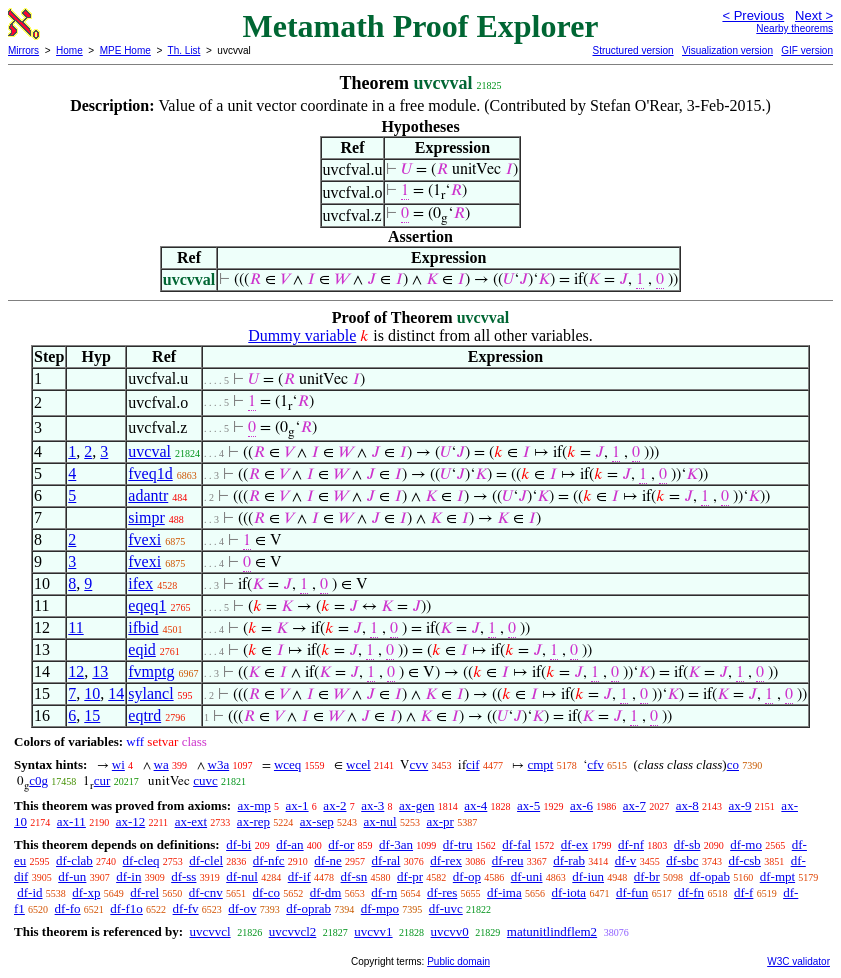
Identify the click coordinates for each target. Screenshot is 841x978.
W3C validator (798, 961)
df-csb (744, 860)
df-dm (326, 892)
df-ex (574, 844)
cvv (418, 764)
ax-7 (634, 805)
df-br (647, 876)
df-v (626, 860)
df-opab (710, 876)
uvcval (149, 451)
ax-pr (439, 821)
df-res (442, 892)
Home (69, 50)
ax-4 (475, 805)
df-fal (516, 844)
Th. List (184, 50)
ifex (140, 583)
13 (100, 671)
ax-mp (254, 805)
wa (161, 764)
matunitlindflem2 (552, 931)
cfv (595, 764)
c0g (38, 780)
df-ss (183, 876)
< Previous (753, 15)
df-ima (504, 892)
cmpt (540, 764)
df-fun (632, 892)
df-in (128, 876)
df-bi (238, 844)
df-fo (68, 908)
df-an (289, 844)
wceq (287, 764)
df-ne (327, 860)
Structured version (632, 50)
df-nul (242, 876)
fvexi (144, 539)
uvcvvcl (209, 931)
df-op (467, 876)
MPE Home (125, 50)
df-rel (144, 892)
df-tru (458, 844)
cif (473, 764)
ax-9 (740, 805)
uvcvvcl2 (293, 931)
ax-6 (581, 805)
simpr (146, 517)
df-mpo (380, 908)
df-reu (508, 860)
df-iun (588, 876)
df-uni (527, 876)
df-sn (354, 876)
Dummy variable (302, 335)
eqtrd (144, 715)
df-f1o (126, 908)
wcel (358, 764)
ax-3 (372, 805)
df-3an (396, 844)
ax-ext (191, 821)
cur (102, 780)
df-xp (86, 892)
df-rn (384, 892)
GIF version (807, 50)
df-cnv (206, 892)
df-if (299, 876)
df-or (341, 844)
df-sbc (682, 860)
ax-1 (297, 805)
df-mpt (777, 876)
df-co (266, 892)
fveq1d (150, 473)
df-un (72, 876)
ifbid (143, 627)
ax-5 (528, 805)
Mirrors (23, 50)
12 (76, 671)
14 (116, 693)
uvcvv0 (450, 931)
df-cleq (141, 860)
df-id (29, 892)
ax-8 (687, 805)
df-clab (74, 860)
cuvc (205, 780)
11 (75, 627)
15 (92, 715)
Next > (814, 15)
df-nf (631, 844)
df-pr (410, 876)
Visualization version (727, 50)
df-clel (206, 860)
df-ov (242, 908)
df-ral (386, 860)
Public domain (458, 961)
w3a (219, 764)
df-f (744, 892)
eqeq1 (147, 605)
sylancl (150, 693)
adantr (148, 495)
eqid (142, 649)
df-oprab (308, 908)
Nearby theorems (794, 28)
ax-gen (416, 805)
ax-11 (71, 821)
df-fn (691, 892)
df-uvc (446, 908)
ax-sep (317, 821)
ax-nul (380, 821)
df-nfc (269, 860)
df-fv (186, 908)
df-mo (746, 844)
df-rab (569, 860)
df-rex (446, 860)
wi (118, 764)
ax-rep (253, 821)
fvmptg (151, 671)
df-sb (687, 844)
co (733, 764)
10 (92, 693)
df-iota (568, 892)
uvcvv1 (373, 931)
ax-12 (131, 821)
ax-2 (334, 805)
